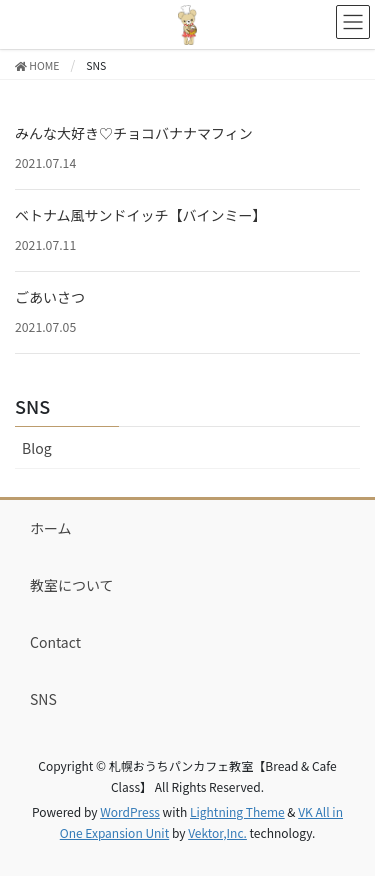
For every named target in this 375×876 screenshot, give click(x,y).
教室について (72, 585)
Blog (37, 448)
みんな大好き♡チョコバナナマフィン (134, 133)
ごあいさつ (50, 297)
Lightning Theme (237, 811)
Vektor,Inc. (217, 832)
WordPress (130, 811)
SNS (32, 406)
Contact (55, 642)
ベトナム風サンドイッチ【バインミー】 (141, 215)
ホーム (51, 528)
